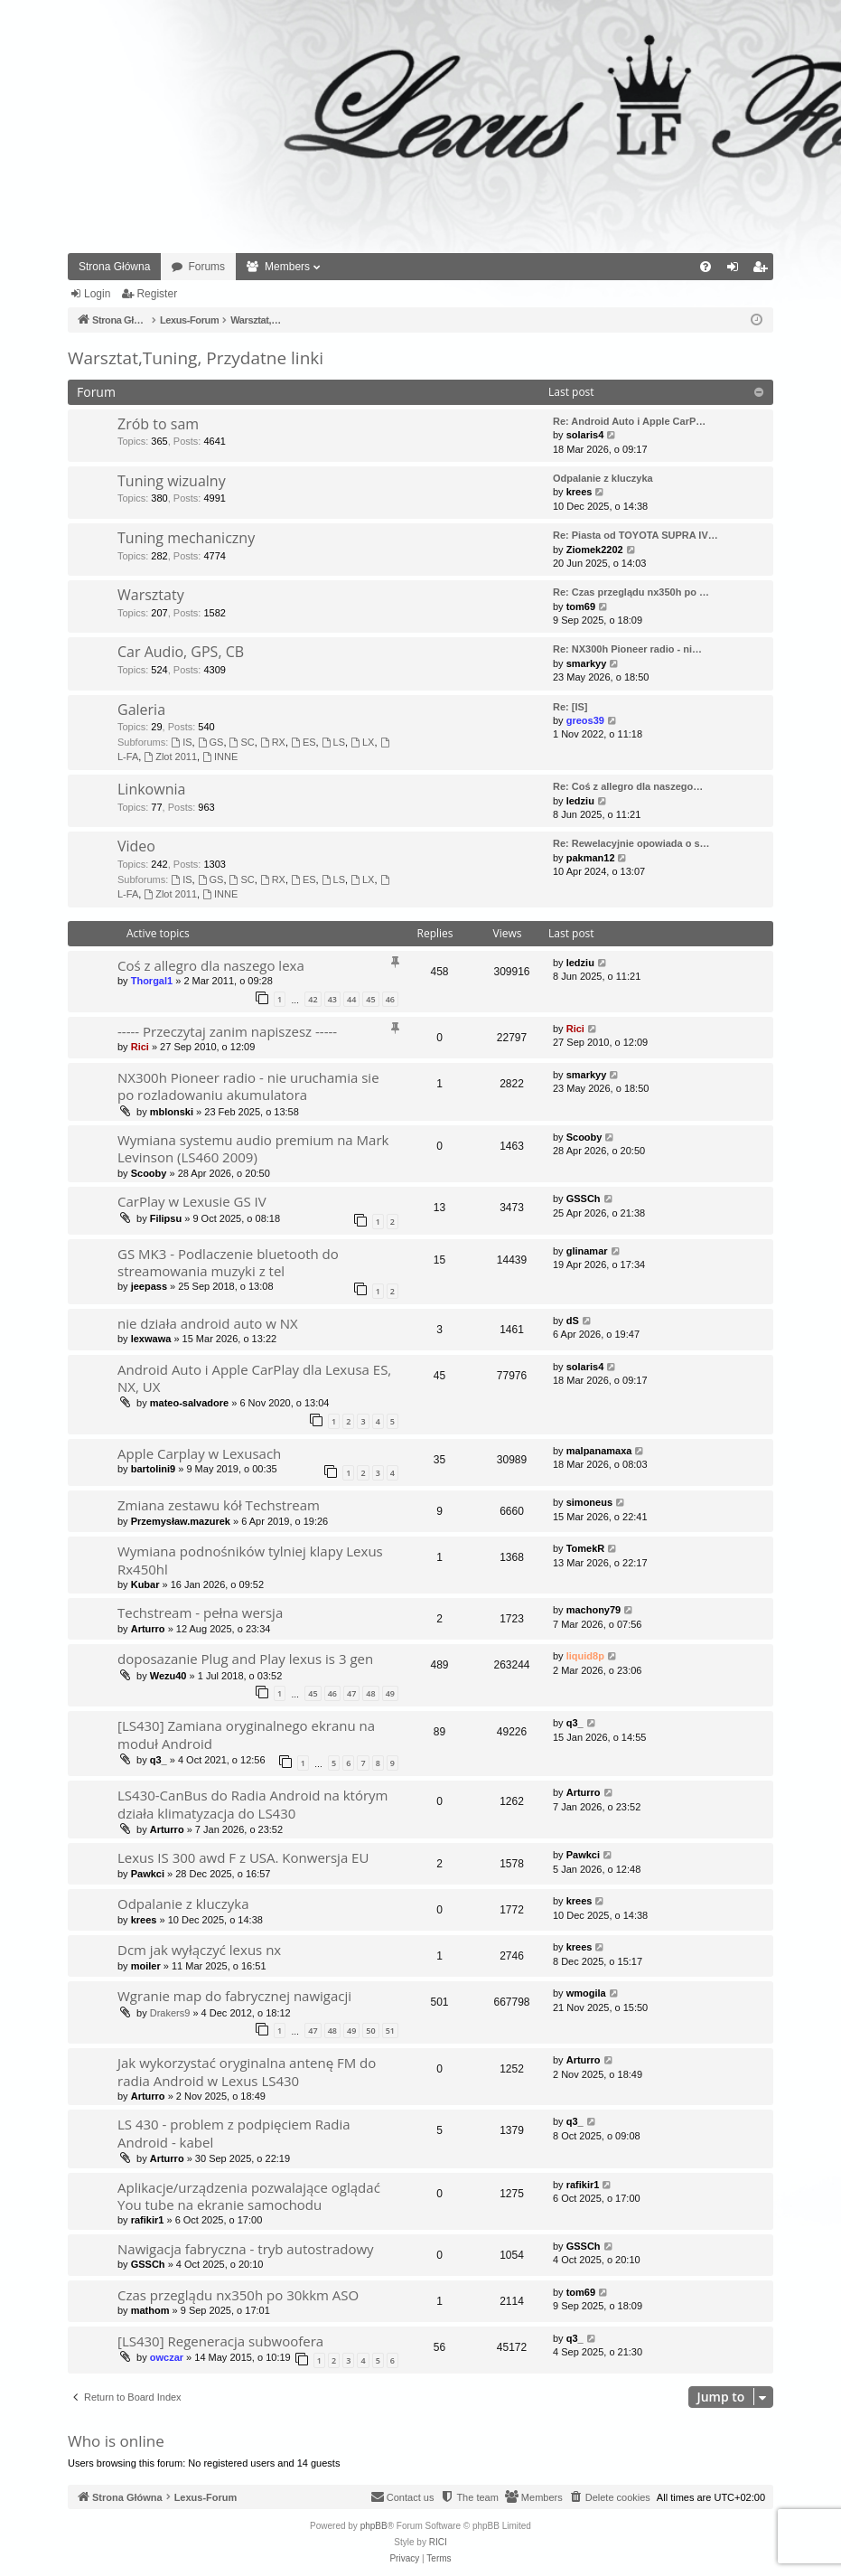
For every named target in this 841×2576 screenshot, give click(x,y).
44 (351, 999)
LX (362, 742)
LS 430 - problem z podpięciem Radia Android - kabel (233, 2132)
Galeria (141, 709)
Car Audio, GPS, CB (180, 652)
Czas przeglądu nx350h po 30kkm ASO (238, 2295)
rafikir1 (147, 2219)
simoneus (589, 1502)
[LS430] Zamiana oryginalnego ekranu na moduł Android (246, 1734)
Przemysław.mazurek (180, 1521)
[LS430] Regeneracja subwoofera (220, 2341)
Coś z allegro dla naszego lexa (210, 965)
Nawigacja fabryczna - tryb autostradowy (245, 2249)
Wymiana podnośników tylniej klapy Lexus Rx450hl (250, 1559)
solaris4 (585, 434)
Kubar (145, 1584)
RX (272, 742)
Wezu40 (168, 1675)
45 (370, 999)
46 (390, 999)
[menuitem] (705, 266)
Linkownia (151, 789)
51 (390, 2030)
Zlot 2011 (170, 756)
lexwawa (151, 1338)
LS (333, 742)
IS (181, 742)
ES (303, 742)
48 (370, 1693)
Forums (206, 266)
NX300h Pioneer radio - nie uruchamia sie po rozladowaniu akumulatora (248, 1086)
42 (312, 999)
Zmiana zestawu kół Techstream (218, 1505)
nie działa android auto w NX (207, 1323)
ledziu (580, 800)
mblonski (171, 1111)
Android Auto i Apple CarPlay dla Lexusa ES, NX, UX (254, 1378)
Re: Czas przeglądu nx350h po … (631, 592)
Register (156, 293)
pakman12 (590, 857)
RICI (438, 2542)
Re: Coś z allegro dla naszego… (628, 786)
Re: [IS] (570, 706)
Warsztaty (150, 595)
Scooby (149, 1173)
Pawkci (147, 1873)
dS (572, 1320)
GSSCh (583, 1198)
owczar (166, 2357)
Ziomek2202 (594, 549)
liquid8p (585, 1655)
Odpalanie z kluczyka (603, 478)
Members (287, 266)
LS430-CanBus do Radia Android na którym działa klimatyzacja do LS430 (252, 1803)
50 (370, 2030)
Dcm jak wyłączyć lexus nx (199, 1950)
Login (97, 293)
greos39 (585, 720)
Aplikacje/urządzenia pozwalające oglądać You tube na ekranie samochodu (248, 2196)
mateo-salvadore (189, 1402)
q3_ (158, 1759)
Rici (140, 1046)
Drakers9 (170, 2012)
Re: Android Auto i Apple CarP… (629, 421)
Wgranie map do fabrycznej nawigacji (234, 1996)
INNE (220, 756)
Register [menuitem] (763, 270)
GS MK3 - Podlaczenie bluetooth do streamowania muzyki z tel (228, 1262)
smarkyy (586, 663)
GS (211, 742)
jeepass (149, 1286)
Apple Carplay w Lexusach (199, 1453)
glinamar (587, 1251)
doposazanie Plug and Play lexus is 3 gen (245, 1659)
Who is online (116, 2440)
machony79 (593, 1609)
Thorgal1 (152, 980)
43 (332, 999)
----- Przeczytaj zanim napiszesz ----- (227, 1031)
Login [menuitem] (736, 270)
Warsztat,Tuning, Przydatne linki (195, 358)
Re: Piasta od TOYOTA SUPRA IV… (635, 535)
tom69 (580, 606)
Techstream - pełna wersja (200, 1612)
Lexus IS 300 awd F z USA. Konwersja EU (243, 1857)
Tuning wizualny (171, 481)
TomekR (585, 1548)
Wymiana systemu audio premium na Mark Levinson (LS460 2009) (252, 1148)
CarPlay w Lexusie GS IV (191, 1201)
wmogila (586, 1993)
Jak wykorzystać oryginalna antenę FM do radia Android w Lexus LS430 (246, 2071)
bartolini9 (153, 1468)
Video (136, 846)
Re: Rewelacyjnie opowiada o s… (631, 843)
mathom (150, 2310)
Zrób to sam (158, 424)
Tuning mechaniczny (186, 538)
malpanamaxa (599, 1450)
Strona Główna (114, 266)
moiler (146, 1965)
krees (579, 491)
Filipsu (166, 1218)
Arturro (148, 1628)
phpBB (374, 2526)
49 (390, 1693)
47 (351, 1693)
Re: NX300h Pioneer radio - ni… (627, 649)
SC (242, 742)
